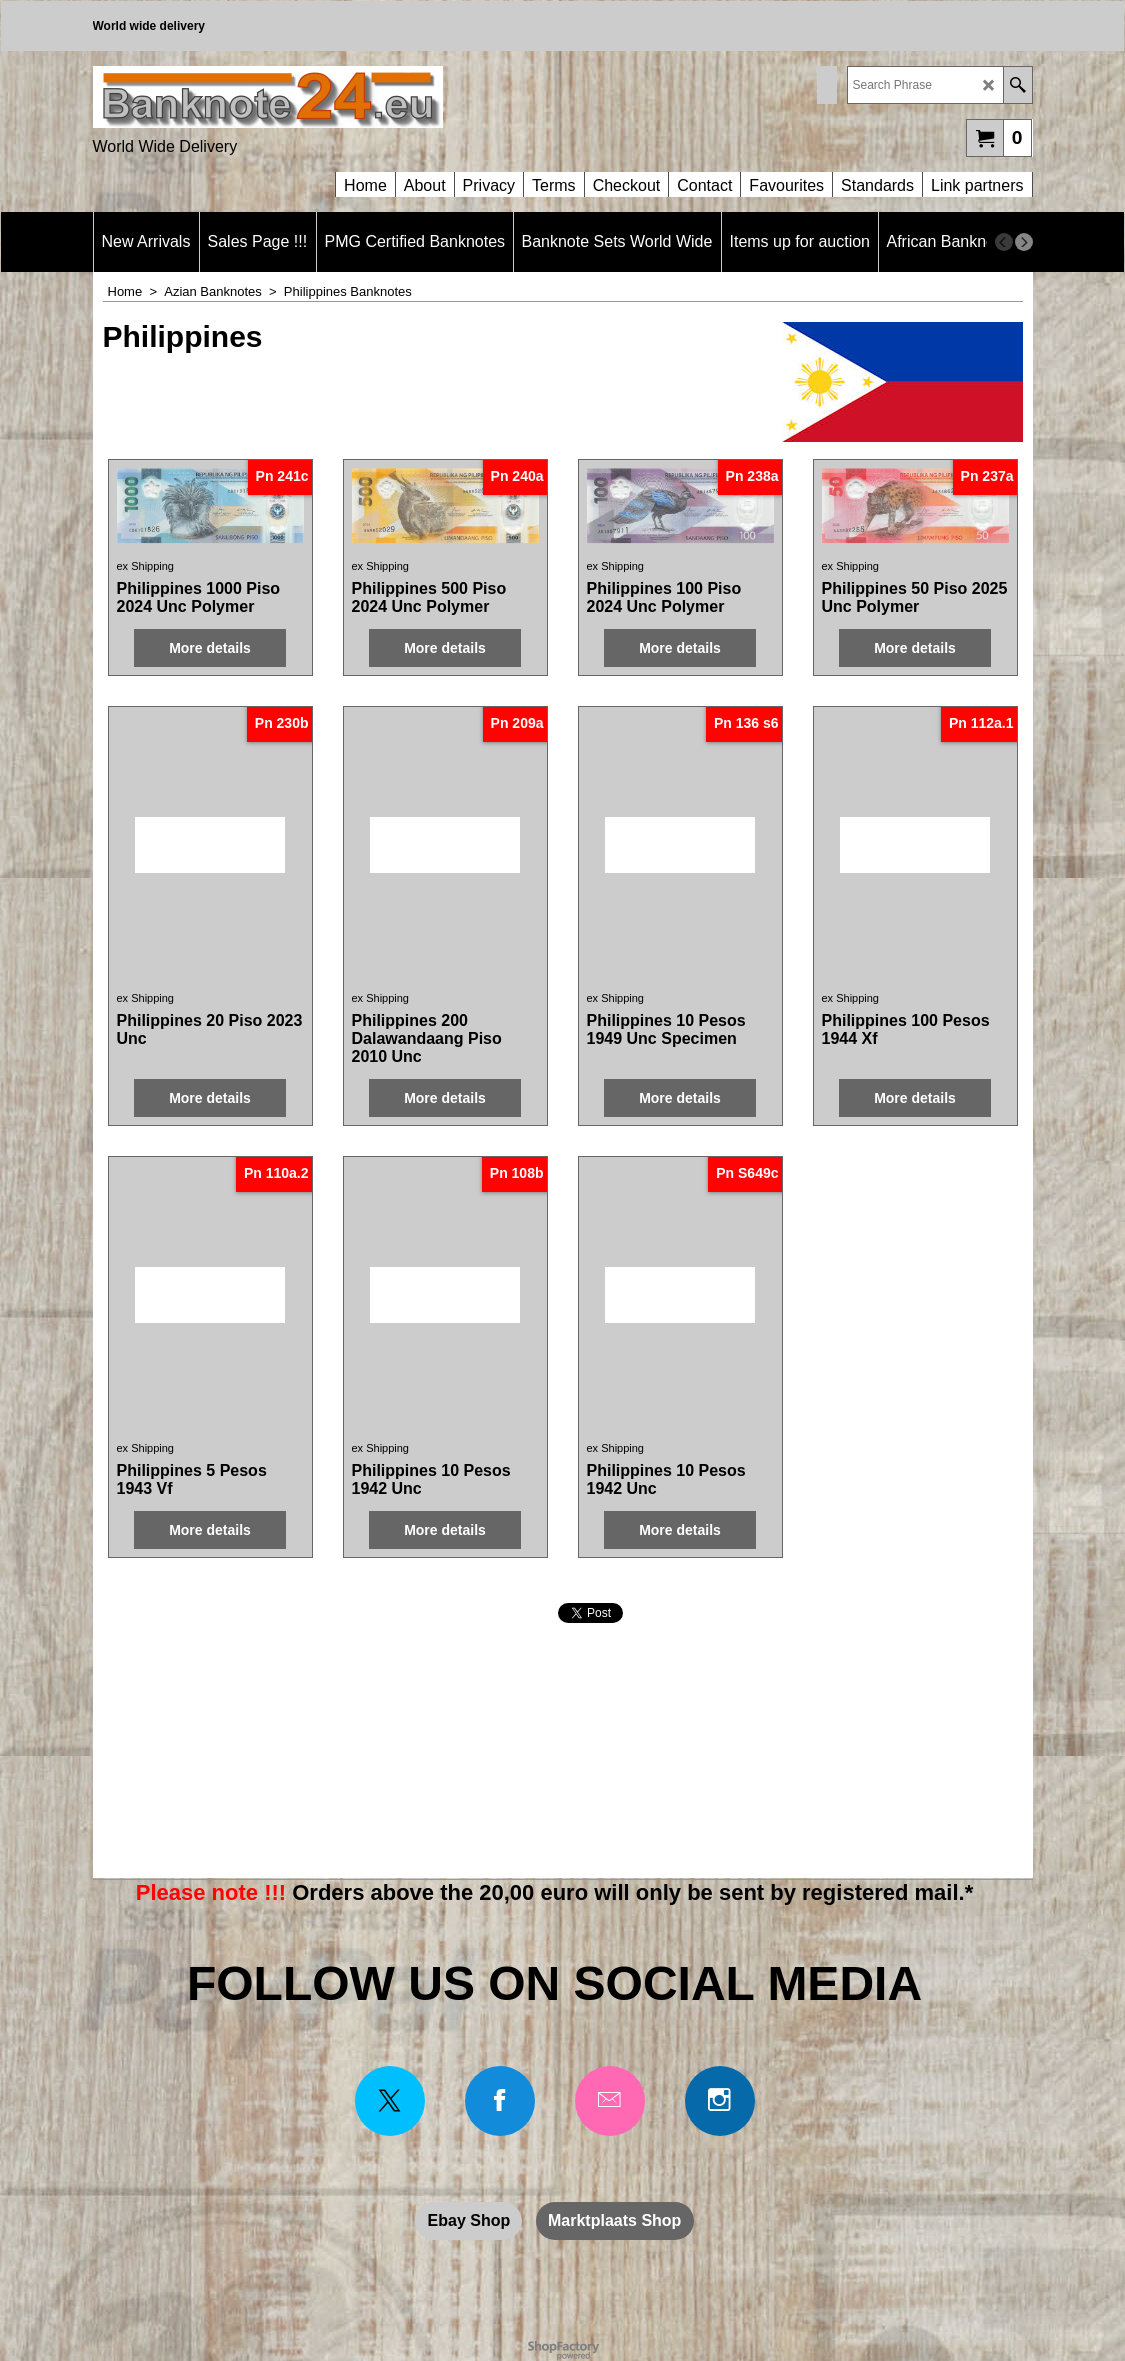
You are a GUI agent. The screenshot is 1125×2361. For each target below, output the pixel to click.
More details (210, 648)
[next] (1024, 242)
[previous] (1004, 242)
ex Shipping (146, 566)
